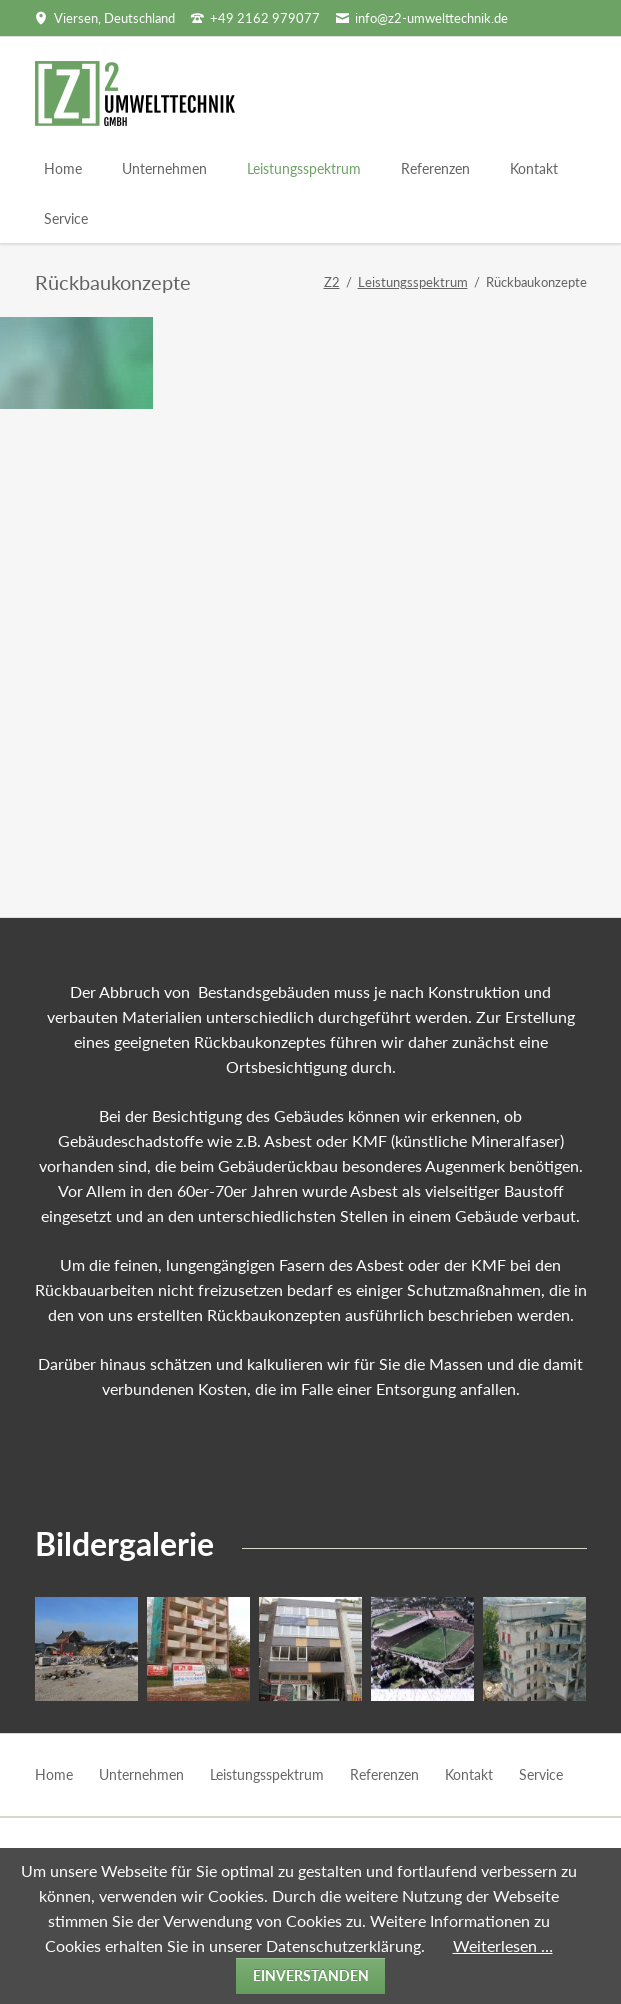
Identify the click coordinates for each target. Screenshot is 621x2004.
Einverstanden (311, 1975)
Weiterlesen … (503, 1945)
